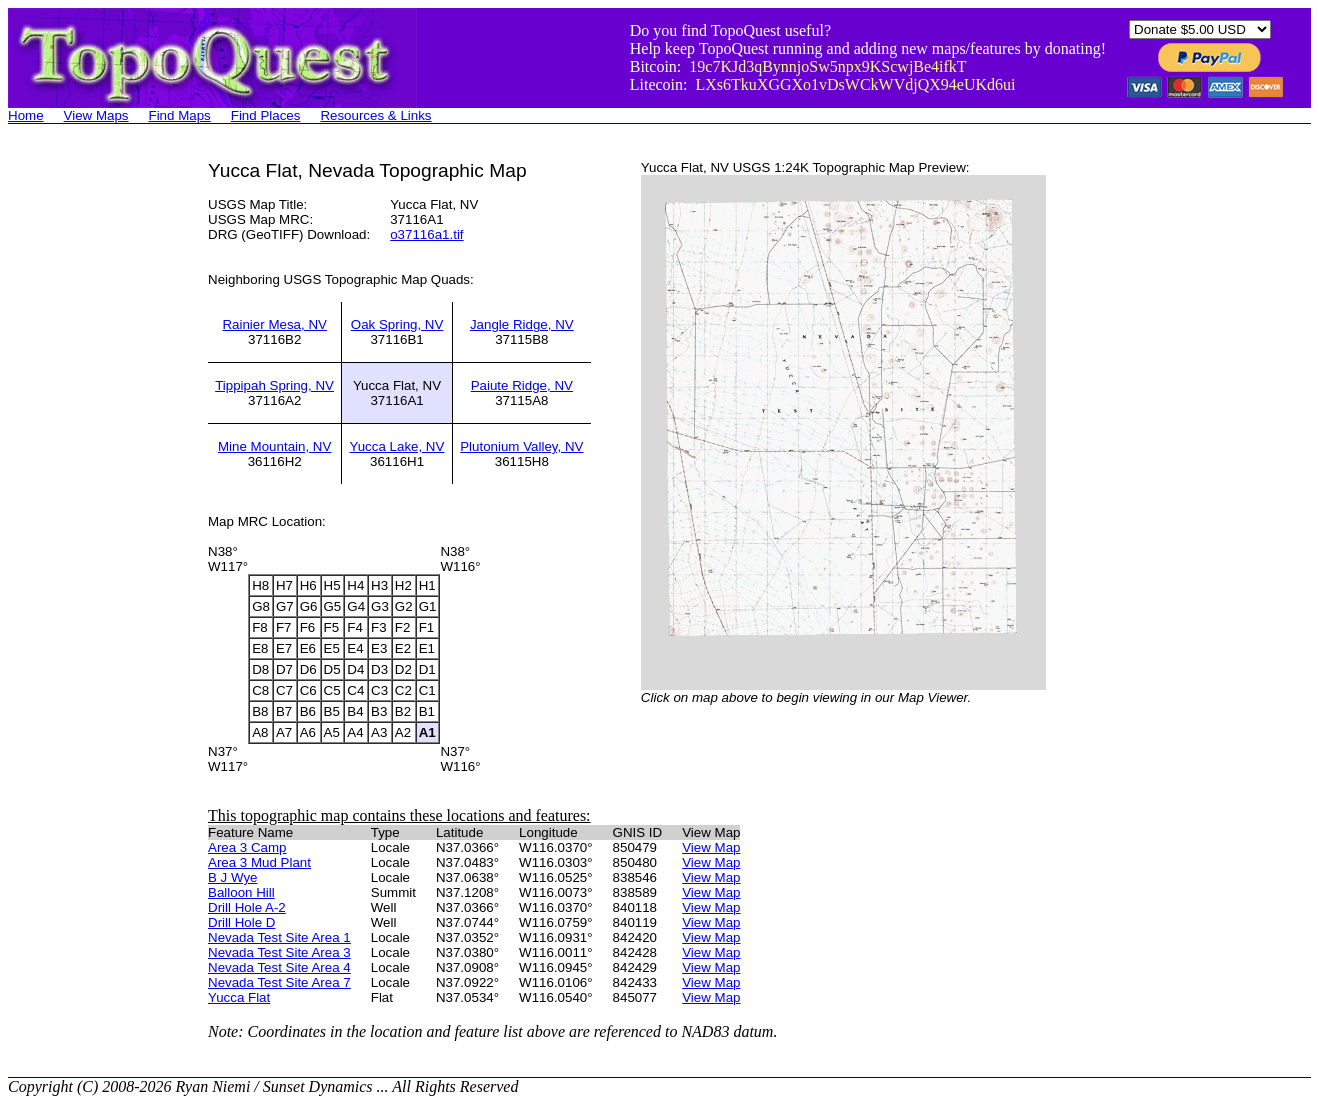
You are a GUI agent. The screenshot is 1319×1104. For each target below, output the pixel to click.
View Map (711, 847)
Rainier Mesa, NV (274, 324)
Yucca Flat (239, 997)
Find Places (266, 115)
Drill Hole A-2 (247, 907)
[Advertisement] (88, 460)
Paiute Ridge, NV (522, 385)
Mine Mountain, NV (274, 446)
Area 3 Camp (247, 847)
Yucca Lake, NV (397, 446)
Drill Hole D (241, 922)
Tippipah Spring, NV (274, 385)
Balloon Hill (241, 892)
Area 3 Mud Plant (259, 862)
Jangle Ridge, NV (522, 324)
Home (26, 115)
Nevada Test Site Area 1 (279, 937)
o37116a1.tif (426, 234)
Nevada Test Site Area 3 (279, 952)
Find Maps (180, 115)
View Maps (96, 115)
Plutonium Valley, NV (521, 446)
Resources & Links (375, 115)
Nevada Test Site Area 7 (279, 982)
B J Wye (233, 877)
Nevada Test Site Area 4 (279, 967)
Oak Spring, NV (397, 324)
